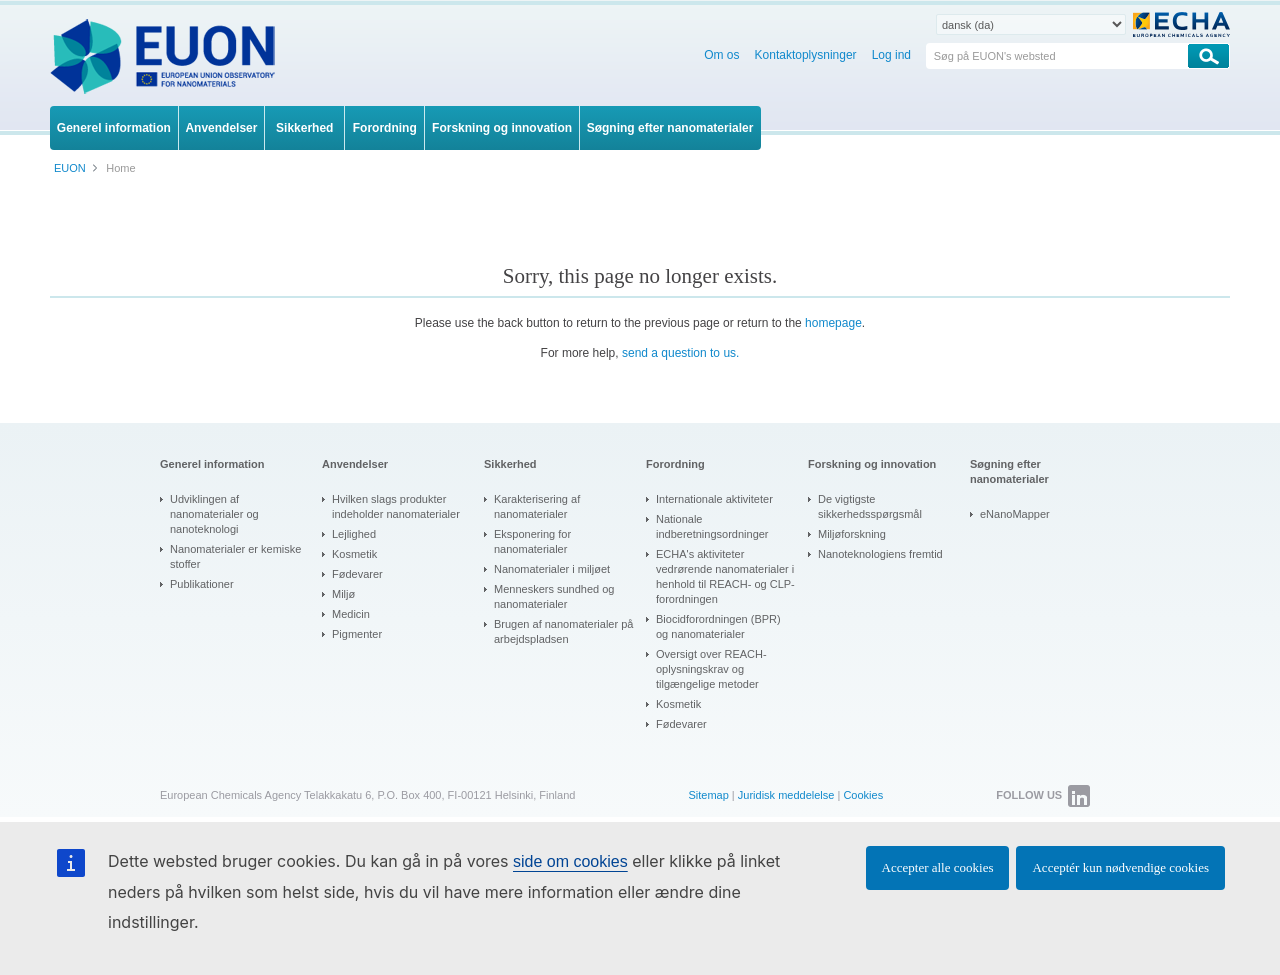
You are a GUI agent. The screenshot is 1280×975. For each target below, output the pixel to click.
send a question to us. (680, 353)
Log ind (891, 55)
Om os (721, 55)
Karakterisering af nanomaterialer (537, 506)
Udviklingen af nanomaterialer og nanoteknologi (214, 514)
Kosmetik (354, 554)
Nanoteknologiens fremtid (880, 554)
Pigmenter (357, 634)
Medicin (351, 614)
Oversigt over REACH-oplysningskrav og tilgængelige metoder (711, 669)
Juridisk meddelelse (786, 795)
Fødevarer (357, 574)
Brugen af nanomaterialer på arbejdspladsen (563, 631)
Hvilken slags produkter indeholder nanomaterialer (396, 506)
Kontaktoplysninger (806, 55)
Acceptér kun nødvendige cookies (1120, 867)
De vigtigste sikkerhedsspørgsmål (870, 506)
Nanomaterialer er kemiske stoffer (235, 556)
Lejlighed (354, 534)
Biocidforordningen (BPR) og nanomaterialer (718, 626)
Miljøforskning (852, 534)
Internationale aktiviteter (714, 499)
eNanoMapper (1015, 514)
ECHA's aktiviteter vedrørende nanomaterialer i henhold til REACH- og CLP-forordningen (725, 576)
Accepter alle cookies (938, 867)
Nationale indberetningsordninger (712, 526)
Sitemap (708, 795)
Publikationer (202, 584)
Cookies (863, 795)
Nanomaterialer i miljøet (552, 569)
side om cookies (570, 861)
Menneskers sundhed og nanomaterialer (554, 596)
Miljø (343, 594)
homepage (833, 323)
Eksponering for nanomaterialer (532, 541)
